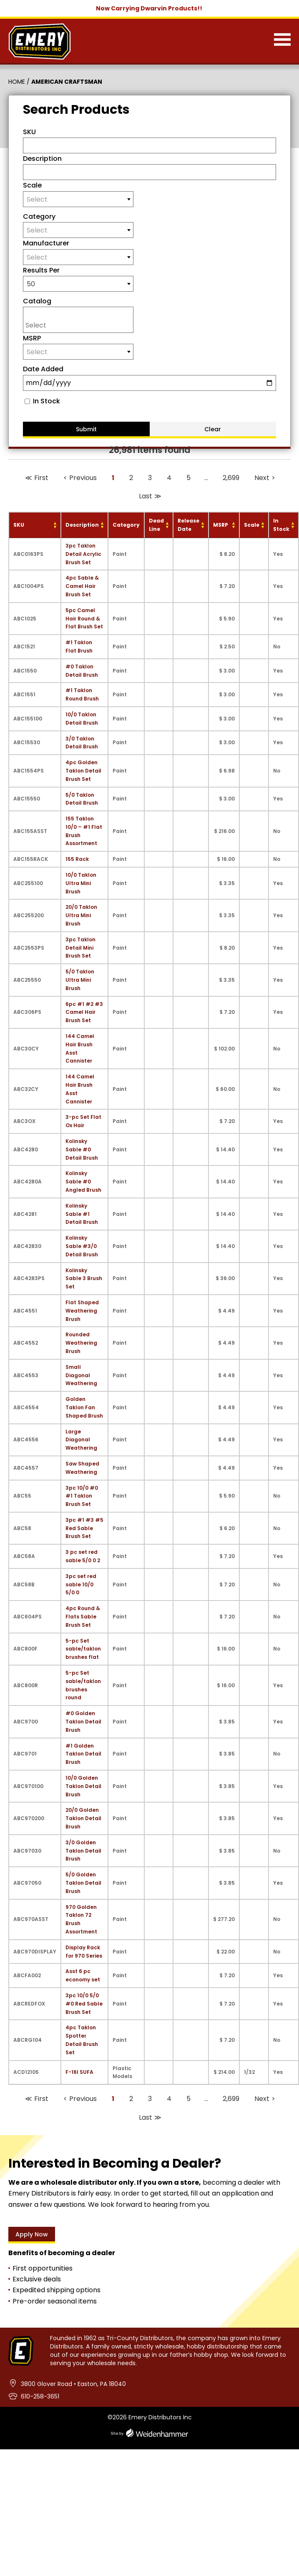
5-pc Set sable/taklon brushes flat (83, 1649)
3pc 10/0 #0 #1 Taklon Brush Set (81, 1496)
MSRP (32, 338)
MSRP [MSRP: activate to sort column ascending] (220, 524)
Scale (32, 185)
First (41, 478)
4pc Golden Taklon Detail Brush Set (83, 771)
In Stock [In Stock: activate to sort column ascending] (281, 525)
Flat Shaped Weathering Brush (82, 1311)
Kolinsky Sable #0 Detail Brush (81, 1149)
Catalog (37, 301)
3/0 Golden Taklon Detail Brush (83, 1851)
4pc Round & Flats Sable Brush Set (82, 1616)
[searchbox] (80, 325)
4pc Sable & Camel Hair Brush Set (82, 586)
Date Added (43, 369)
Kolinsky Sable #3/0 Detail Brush (81, 1246)
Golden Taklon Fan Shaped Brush (84, 1407)
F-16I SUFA (79, 2072)
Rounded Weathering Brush (81, 1343)
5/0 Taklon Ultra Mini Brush (79, 980)
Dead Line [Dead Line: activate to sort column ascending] (156, 525)
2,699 (231, 478)
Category (39, 216)
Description (42, 158)
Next (261, 478)
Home (16, 82)
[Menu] (282, 41)
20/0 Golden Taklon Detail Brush (83, 1818)
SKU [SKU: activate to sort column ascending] (18, 524)
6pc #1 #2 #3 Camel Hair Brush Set (84, 1012)
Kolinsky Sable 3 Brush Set (83, 1279)
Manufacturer (46, 243)
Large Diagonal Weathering (81, 1440)
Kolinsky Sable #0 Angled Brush (83, 1181)
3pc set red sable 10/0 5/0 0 (80, 1584)
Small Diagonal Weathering (81, 1375)
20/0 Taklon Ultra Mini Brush (81, 915)
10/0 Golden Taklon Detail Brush (83, 1786)
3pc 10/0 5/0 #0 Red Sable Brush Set (84, 2004)
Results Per (41, 270)
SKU (29, 132)
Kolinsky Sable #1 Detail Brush (81, 1214)
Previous (83, 478)
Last (145, 496)
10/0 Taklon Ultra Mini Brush (80, 883)
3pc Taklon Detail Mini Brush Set (80, 948)
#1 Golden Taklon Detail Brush (83, 1754)
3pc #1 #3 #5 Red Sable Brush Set (84, 1528)
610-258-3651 (40, 2396)
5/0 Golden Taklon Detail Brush (83, 1883)
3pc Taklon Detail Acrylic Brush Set (83, 554)
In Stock (46, 401)
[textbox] (78, 199)
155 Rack (77, 859)
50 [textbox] (31, 284)
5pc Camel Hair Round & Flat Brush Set (84, 618)
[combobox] (78, 199)
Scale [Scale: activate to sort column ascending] (251, 524)
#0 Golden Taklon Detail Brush (83, 1721)
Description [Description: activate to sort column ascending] (82, 524)
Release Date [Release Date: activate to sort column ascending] (188, 525)
